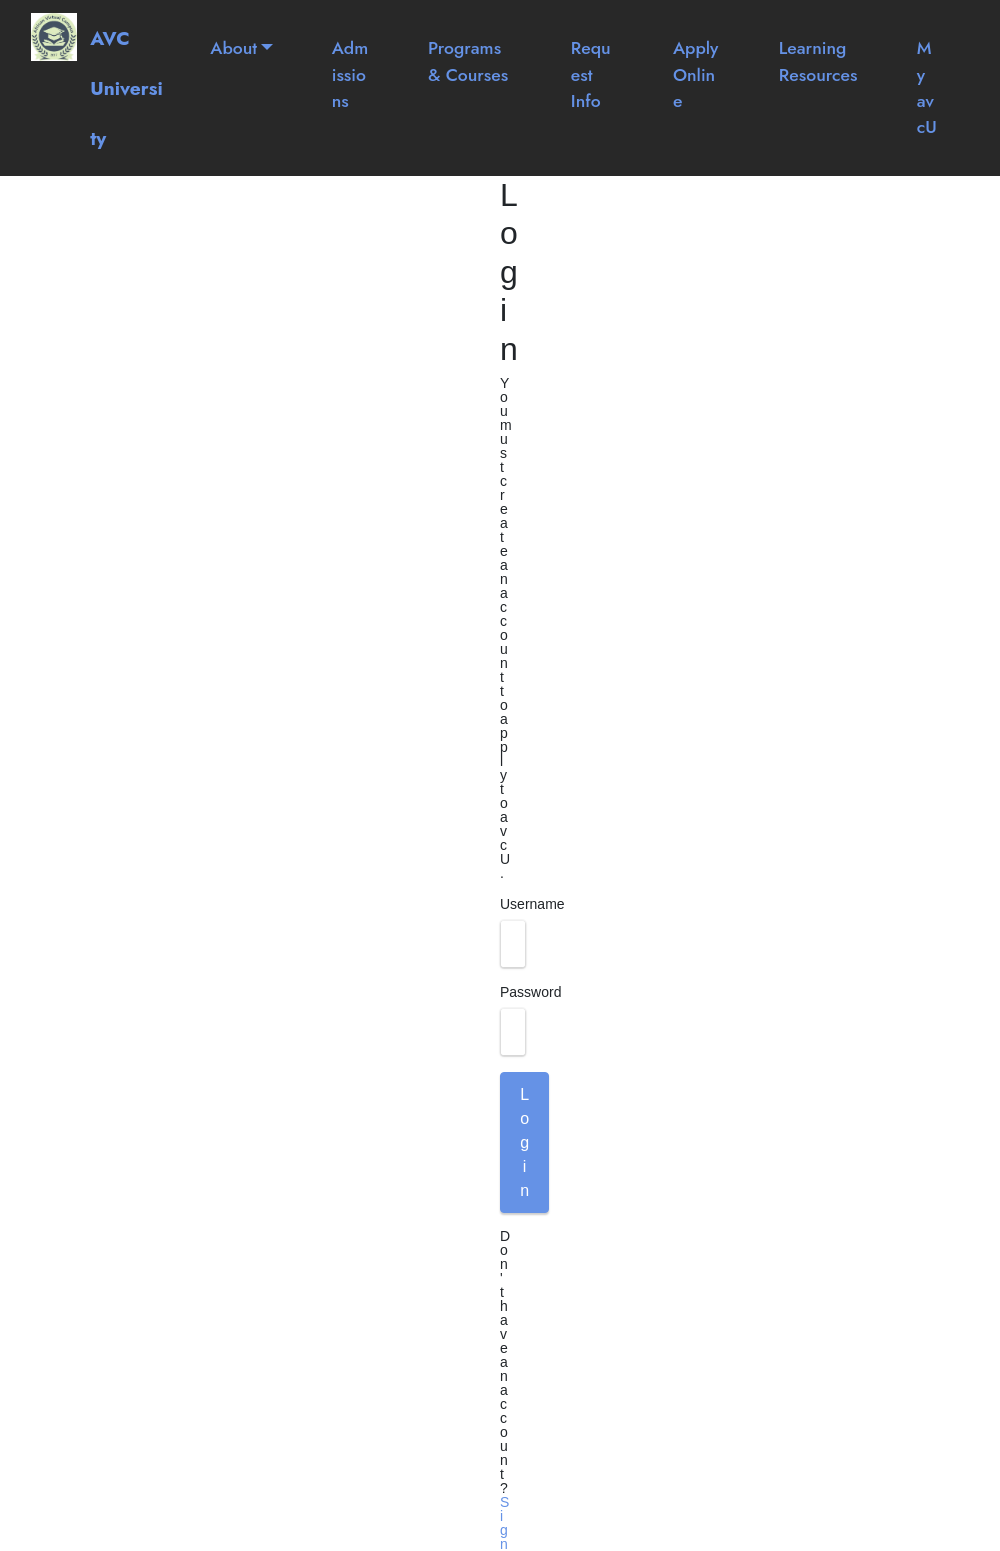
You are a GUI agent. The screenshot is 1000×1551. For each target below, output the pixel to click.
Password (530, 992)
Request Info (591, 74)
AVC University (126, 88)
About (233, 48)
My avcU (927, 87)
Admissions (350, 74)
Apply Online (696, 74)
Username (532, 904)
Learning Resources (818, 61)
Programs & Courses (468, 61)
